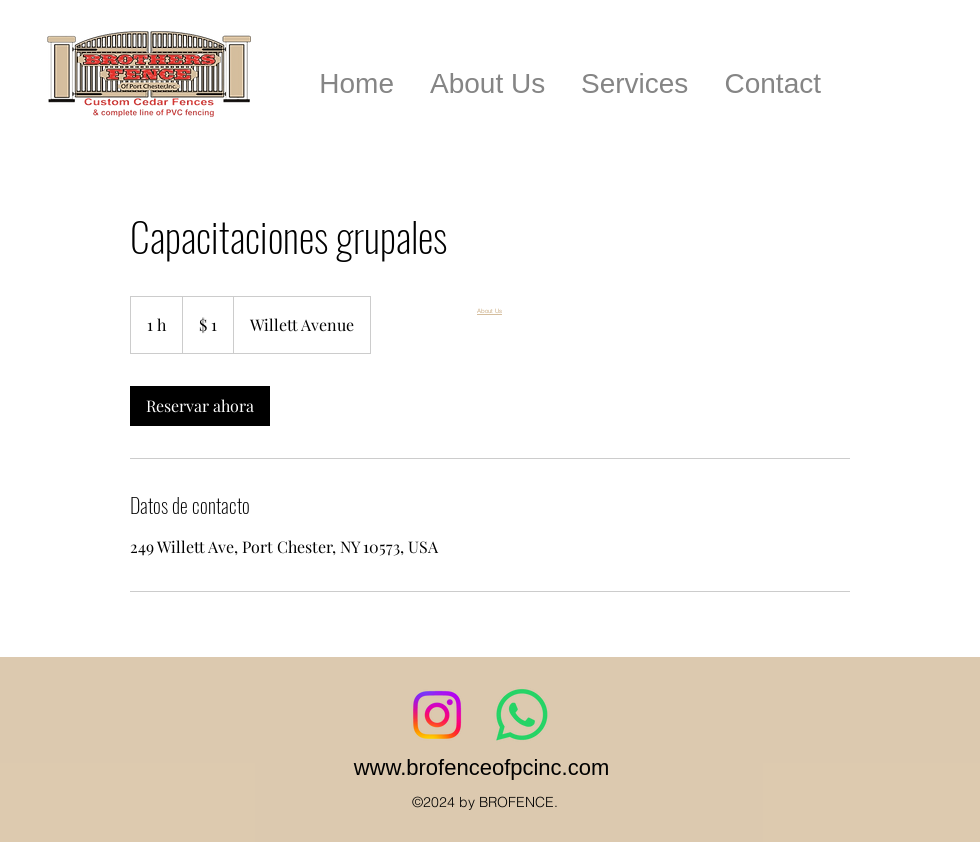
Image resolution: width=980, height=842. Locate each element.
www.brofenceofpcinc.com (482, 767)
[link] (200, 406)
